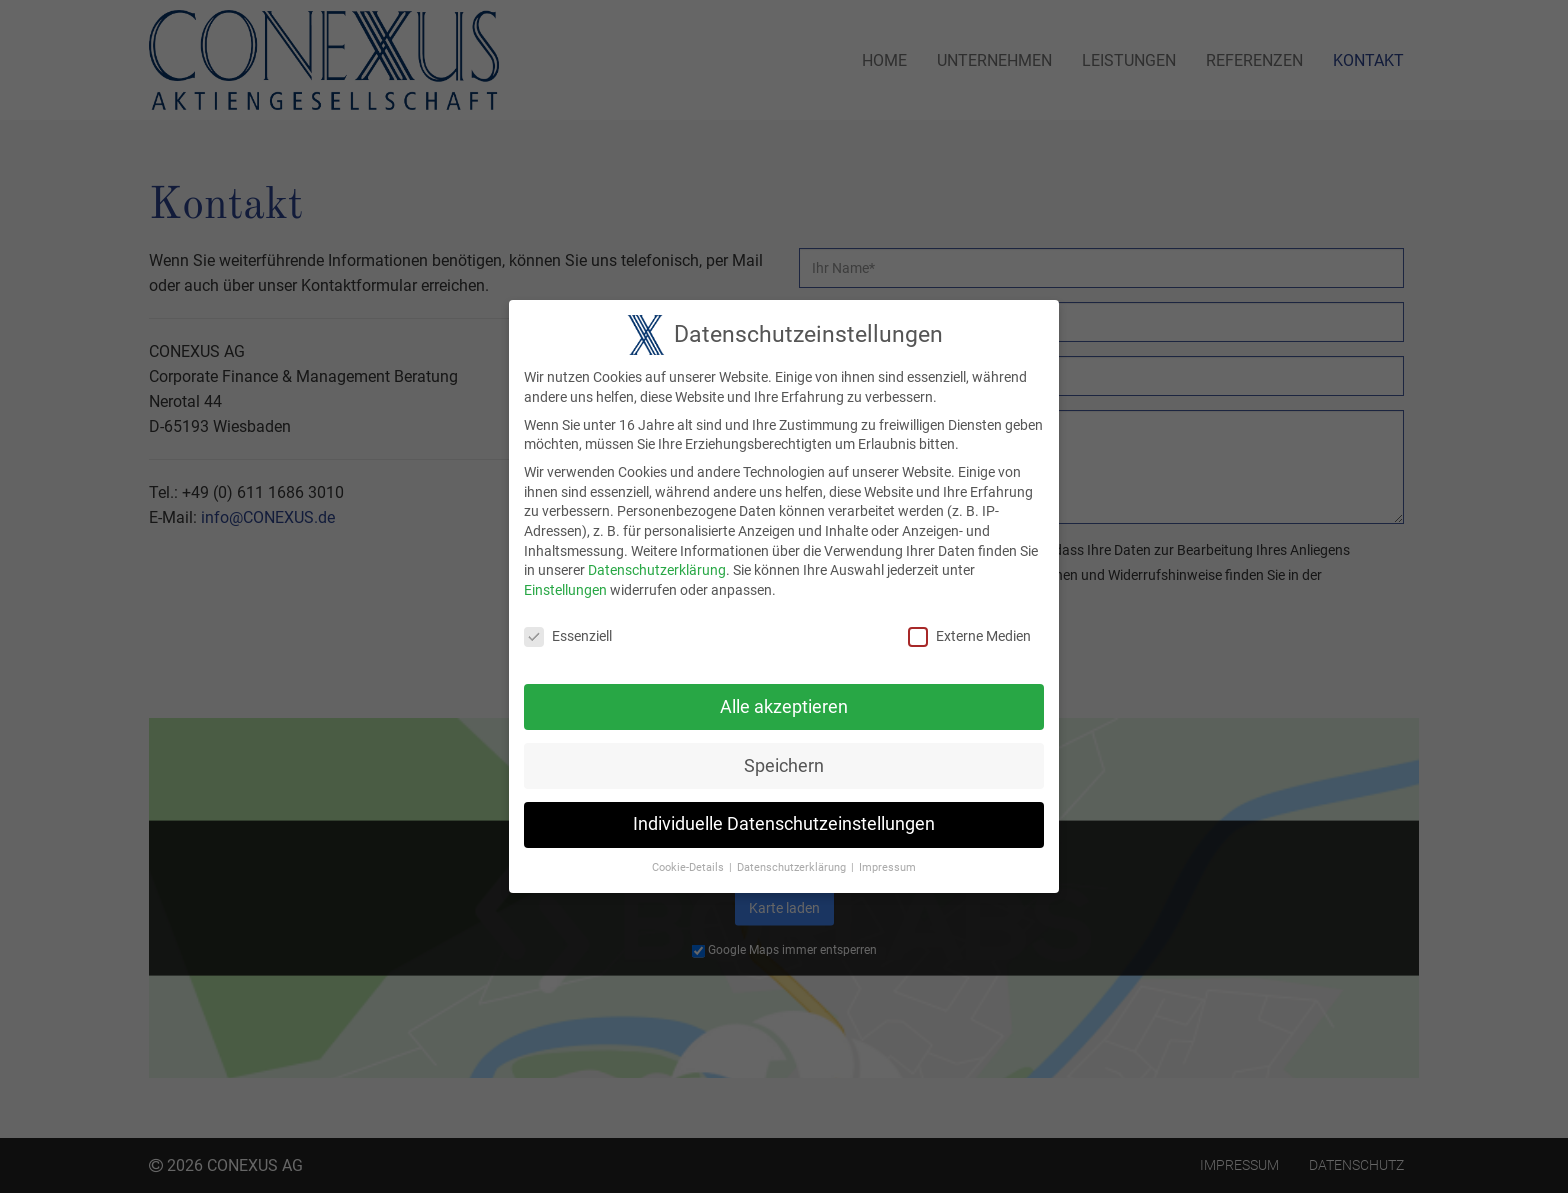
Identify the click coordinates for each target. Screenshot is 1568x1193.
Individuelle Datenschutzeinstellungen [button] (784, 812)
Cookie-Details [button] (688, 855)
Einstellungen (565, 578)
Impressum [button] (887, 855)
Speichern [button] (784, 753)
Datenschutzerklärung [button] (791, 855)
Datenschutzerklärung (657, 558)
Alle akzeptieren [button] (784, 695)
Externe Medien (969, 624)
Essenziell (568, 624)
